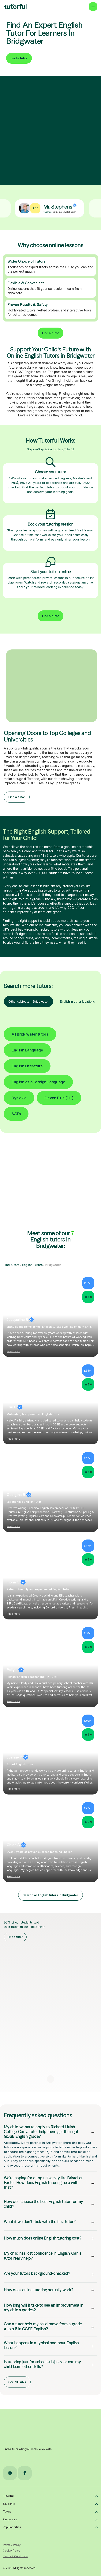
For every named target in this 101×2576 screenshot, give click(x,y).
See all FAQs (17, 2382)
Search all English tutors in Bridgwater (50, 1895)
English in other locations (77, 1001)
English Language (27, 1050)
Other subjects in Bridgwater (28, 1001)
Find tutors (11, 1265)
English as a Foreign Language (38, 1082)
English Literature (27, 1066)
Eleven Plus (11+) (58, 1098)
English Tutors (32, 1265)
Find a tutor (19, 58)
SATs (16, 1114)
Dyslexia (19, 1098)
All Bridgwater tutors (30, 1034)
